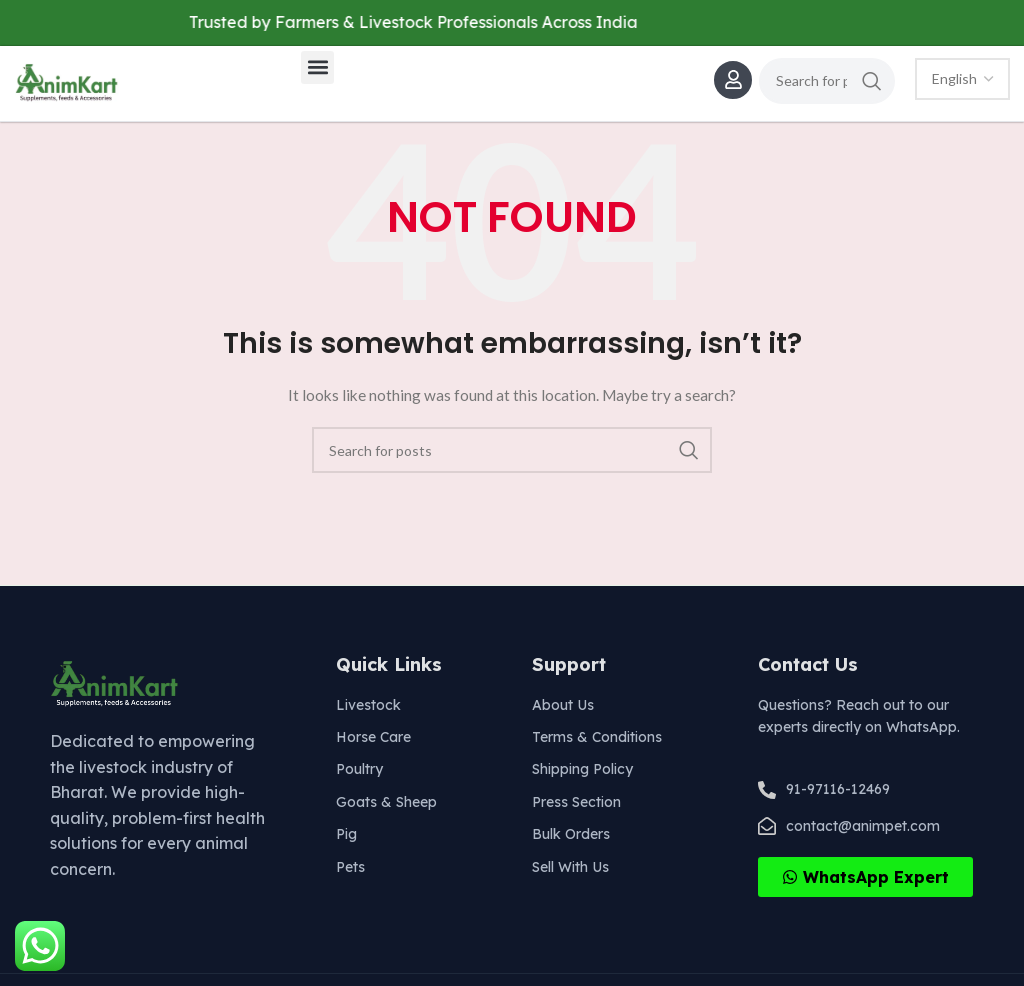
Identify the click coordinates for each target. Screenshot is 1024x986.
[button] (317, 67)
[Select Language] (962, 79)
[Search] (827, 81)
